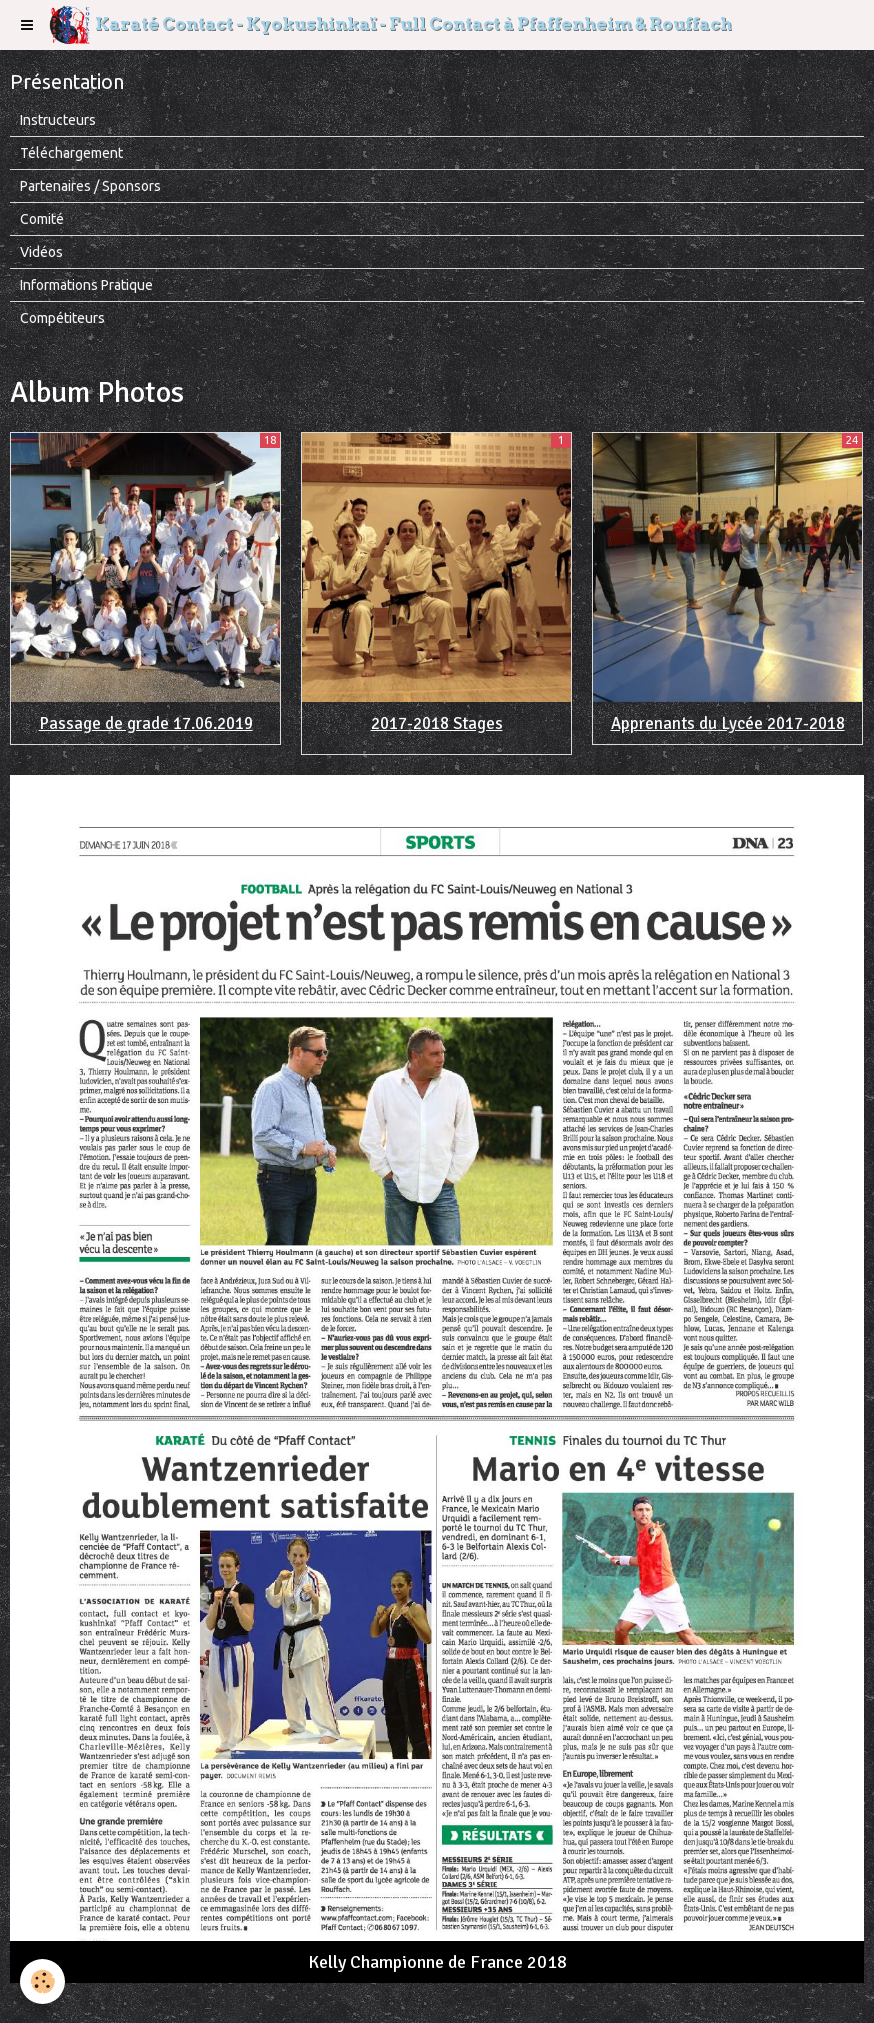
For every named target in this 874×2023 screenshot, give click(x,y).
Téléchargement (71, 153)
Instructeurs (58, 120)
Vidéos (41, 252)
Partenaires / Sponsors (90, 186)
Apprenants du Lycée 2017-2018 (728, 723)
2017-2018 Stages (437, 723)
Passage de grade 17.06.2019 (146, 723)
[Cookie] (42, 1981)
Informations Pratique (86, 285)
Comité (42, 219)
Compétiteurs (62, 318)
